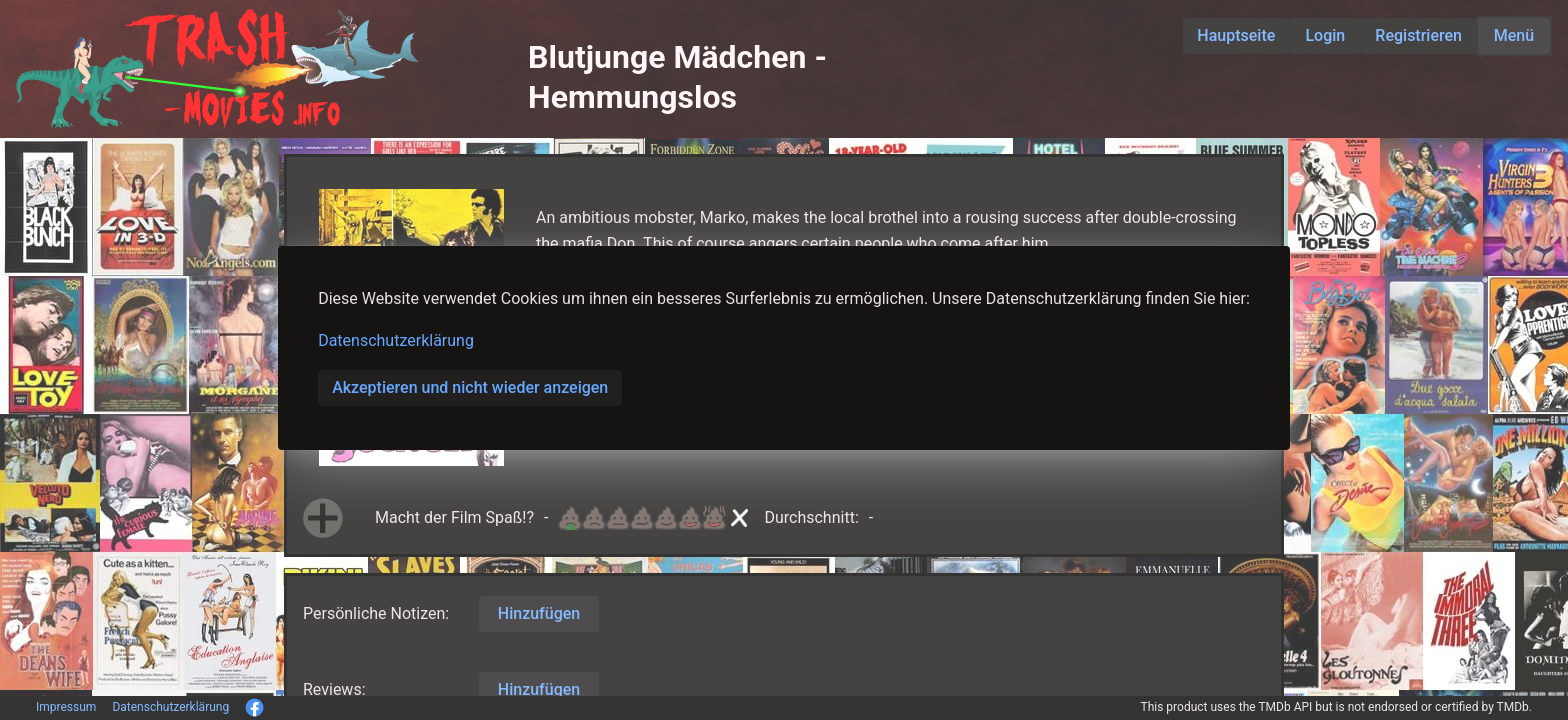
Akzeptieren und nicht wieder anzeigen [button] (470, 387)
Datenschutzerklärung (396, 340)
